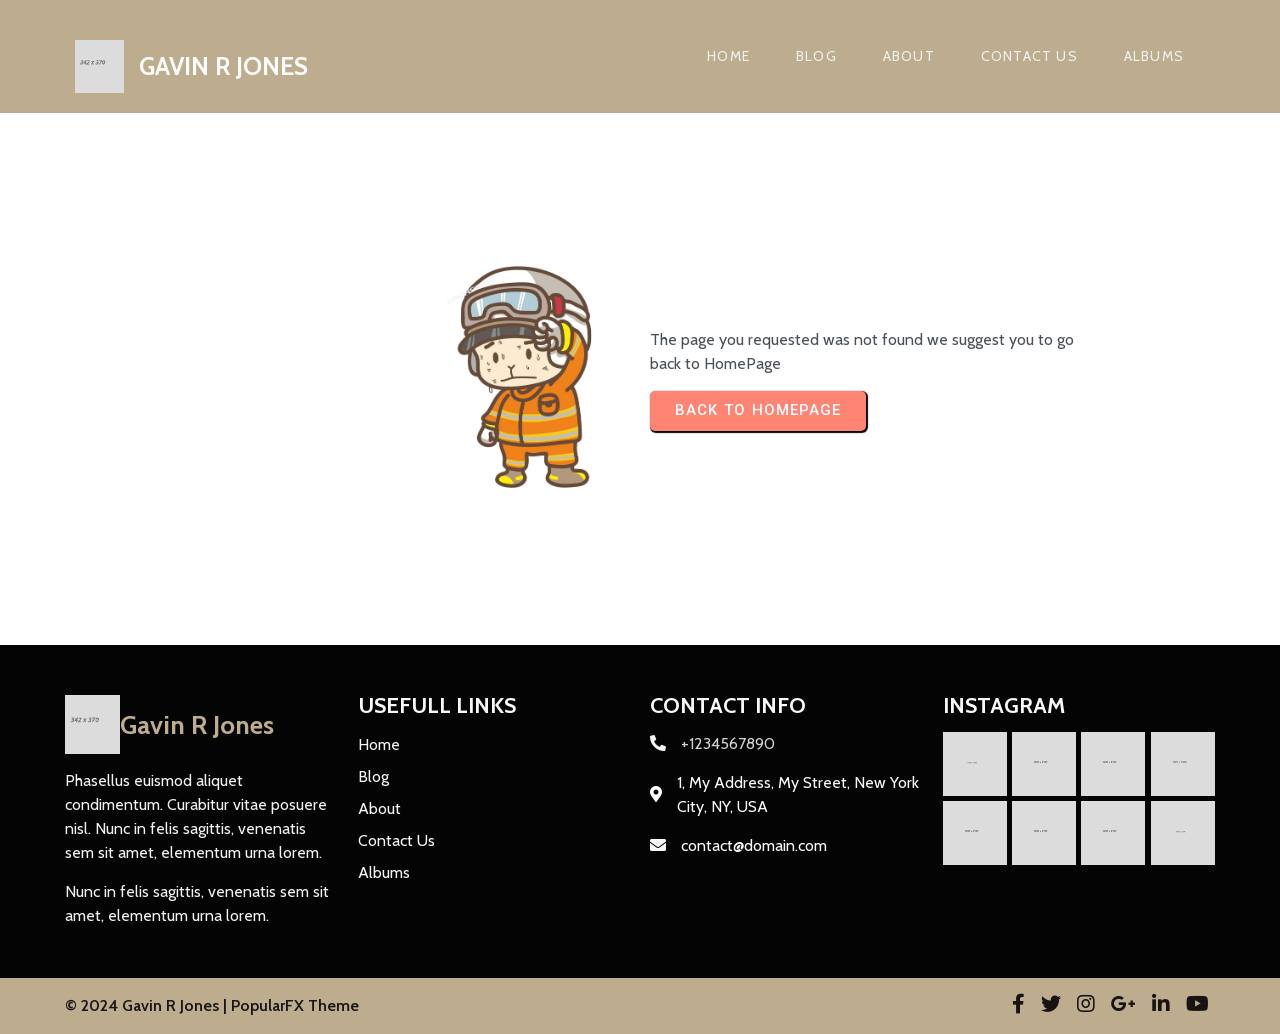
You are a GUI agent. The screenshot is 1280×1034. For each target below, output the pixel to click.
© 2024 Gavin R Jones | (148, 1005)
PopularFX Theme (295, 1005)
